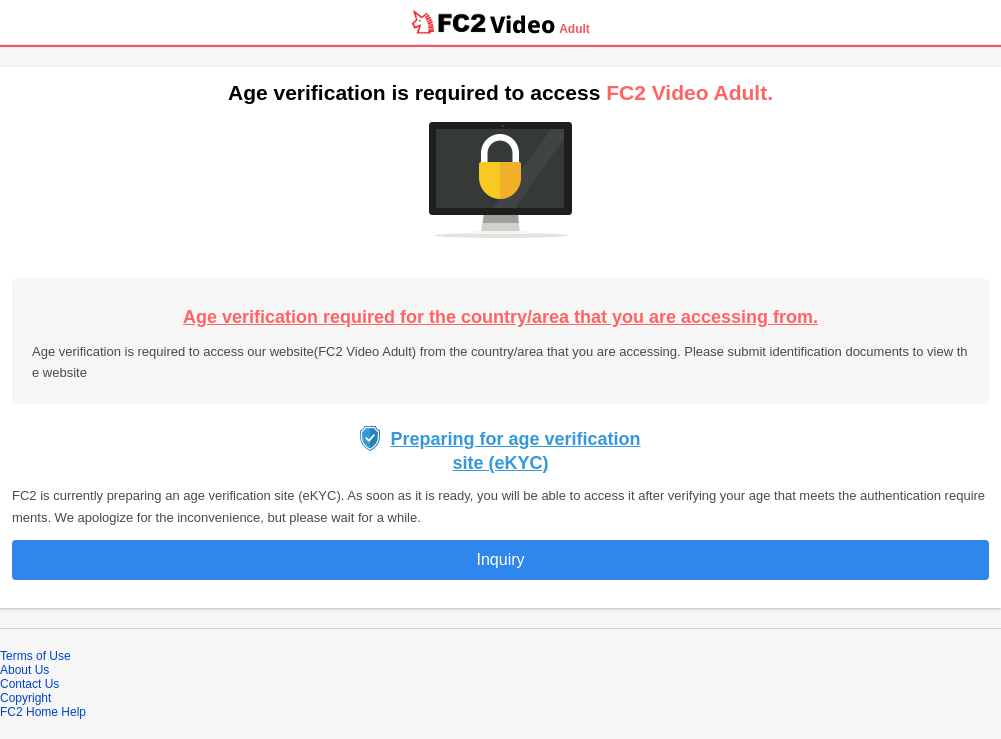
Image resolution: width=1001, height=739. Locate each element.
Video (522, 24)
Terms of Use (35, 656)
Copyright (25, 698)
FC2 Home (29, 712)
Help (73, 712)
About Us (24, 670)
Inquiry (500, 559)
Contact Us (29, 684)
